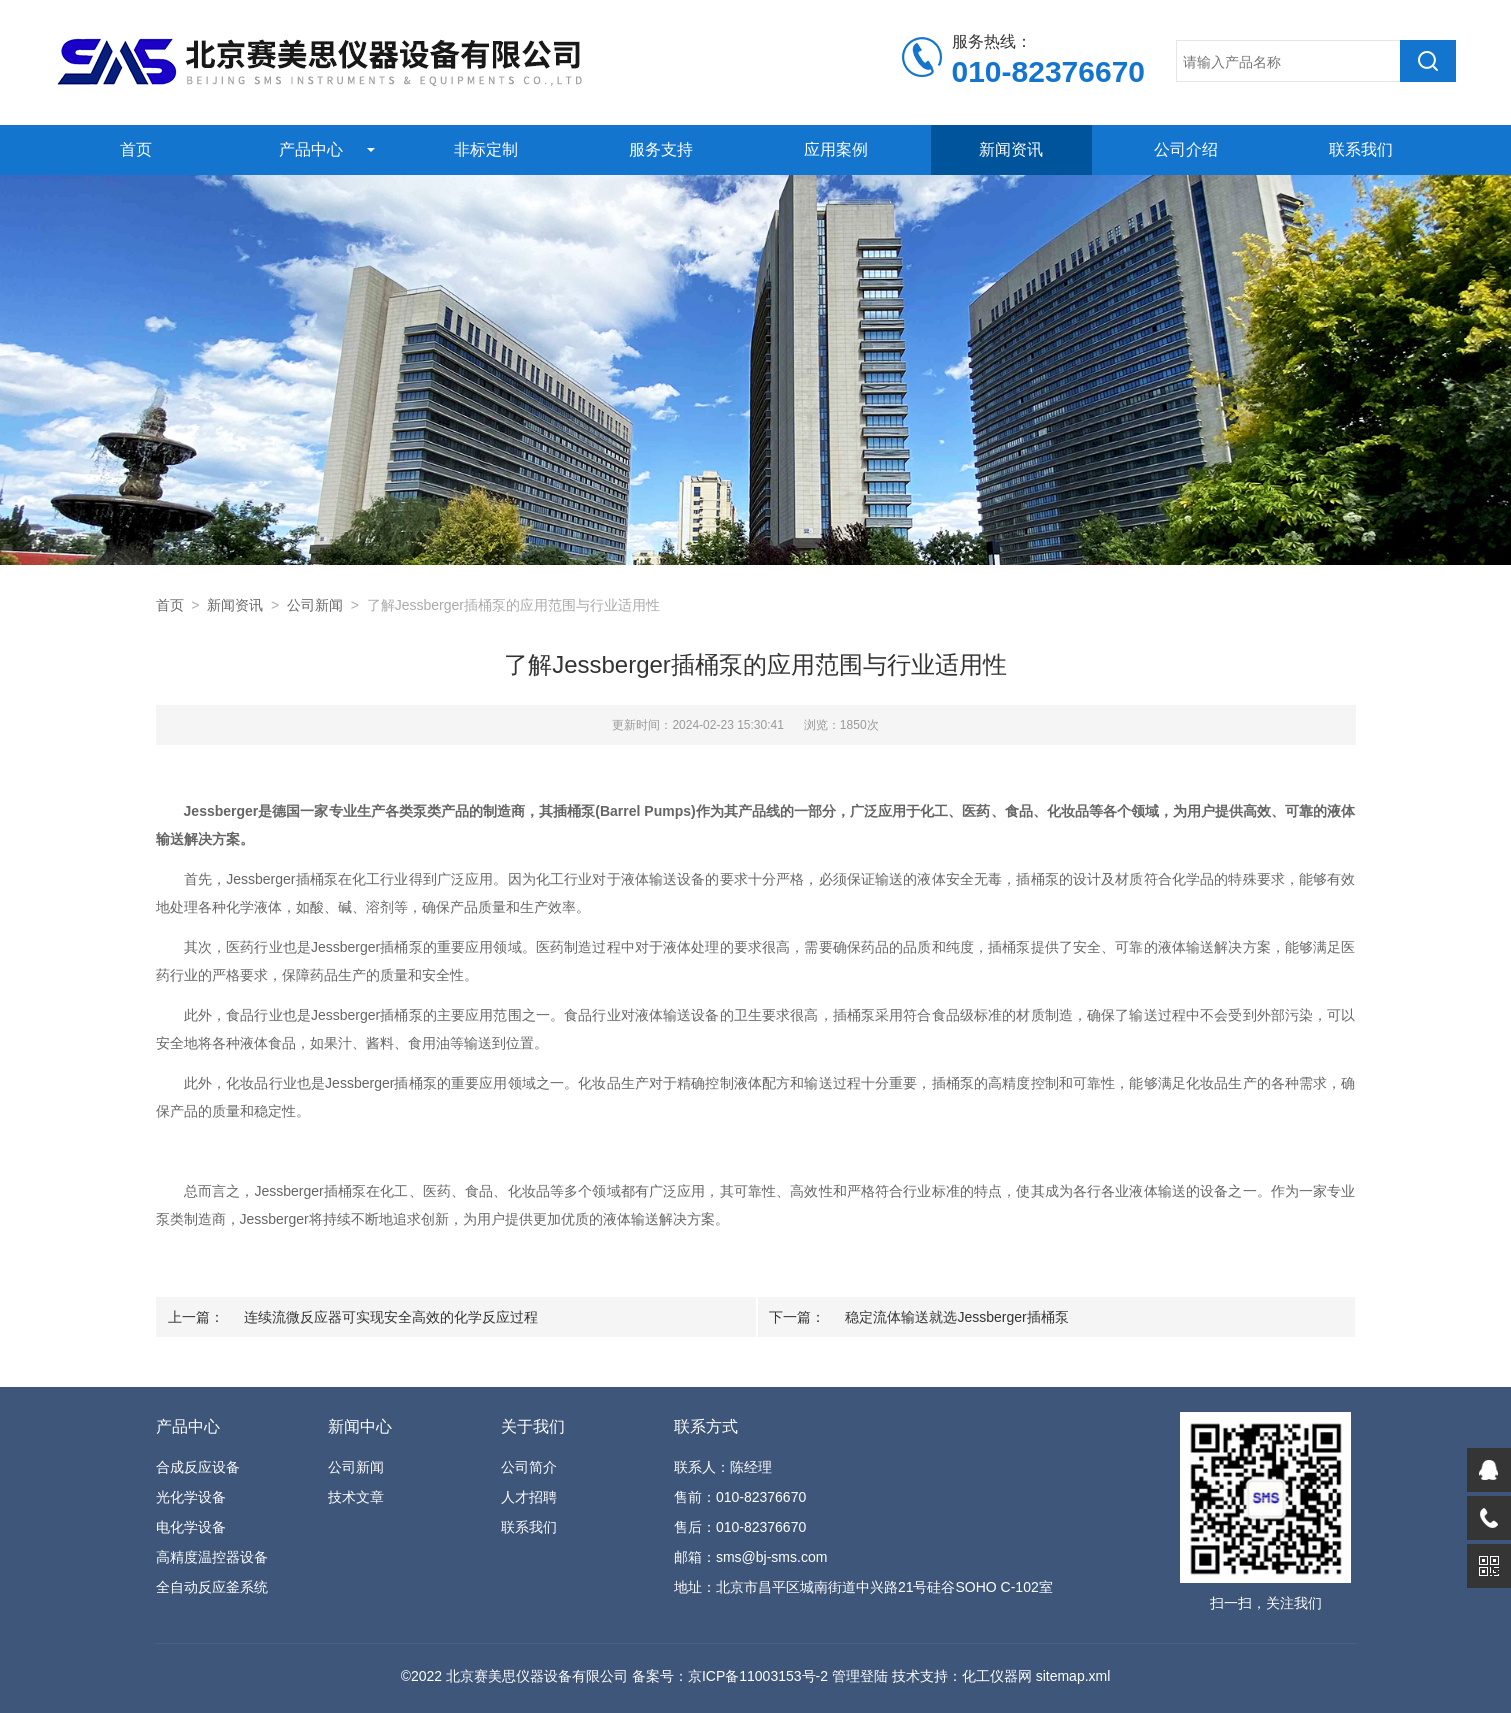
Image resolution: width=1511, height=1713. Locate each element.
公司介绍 (1186, 149)
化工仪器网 (997, 1676)
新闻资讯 (1011, 149)
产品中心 (311, 149)
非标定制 (486, 149)
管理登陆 (860, 1676)
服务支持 (661, 149)
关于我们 (533, 1426)
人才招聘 (529, 1497)
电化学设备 (191, 1527)
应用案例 (836, 149)
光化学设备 (191, 1497)
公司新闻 (315, 605)
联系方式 (706, 1426)
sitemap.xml (1073, 1676)
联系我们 (1361, 149)
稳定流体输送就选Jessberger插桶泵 (956, 1317)
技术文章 (356, 1497)
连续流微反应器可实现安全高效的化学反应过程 (391, 1317)
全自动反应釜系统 (212, 1587)
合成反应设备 (198, 1467)
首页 (136, 149)
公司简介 (529, 1467)
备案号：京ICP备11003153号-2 (730, 1676)
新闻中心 (360, 1426)
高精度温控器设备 (212, 1557)
